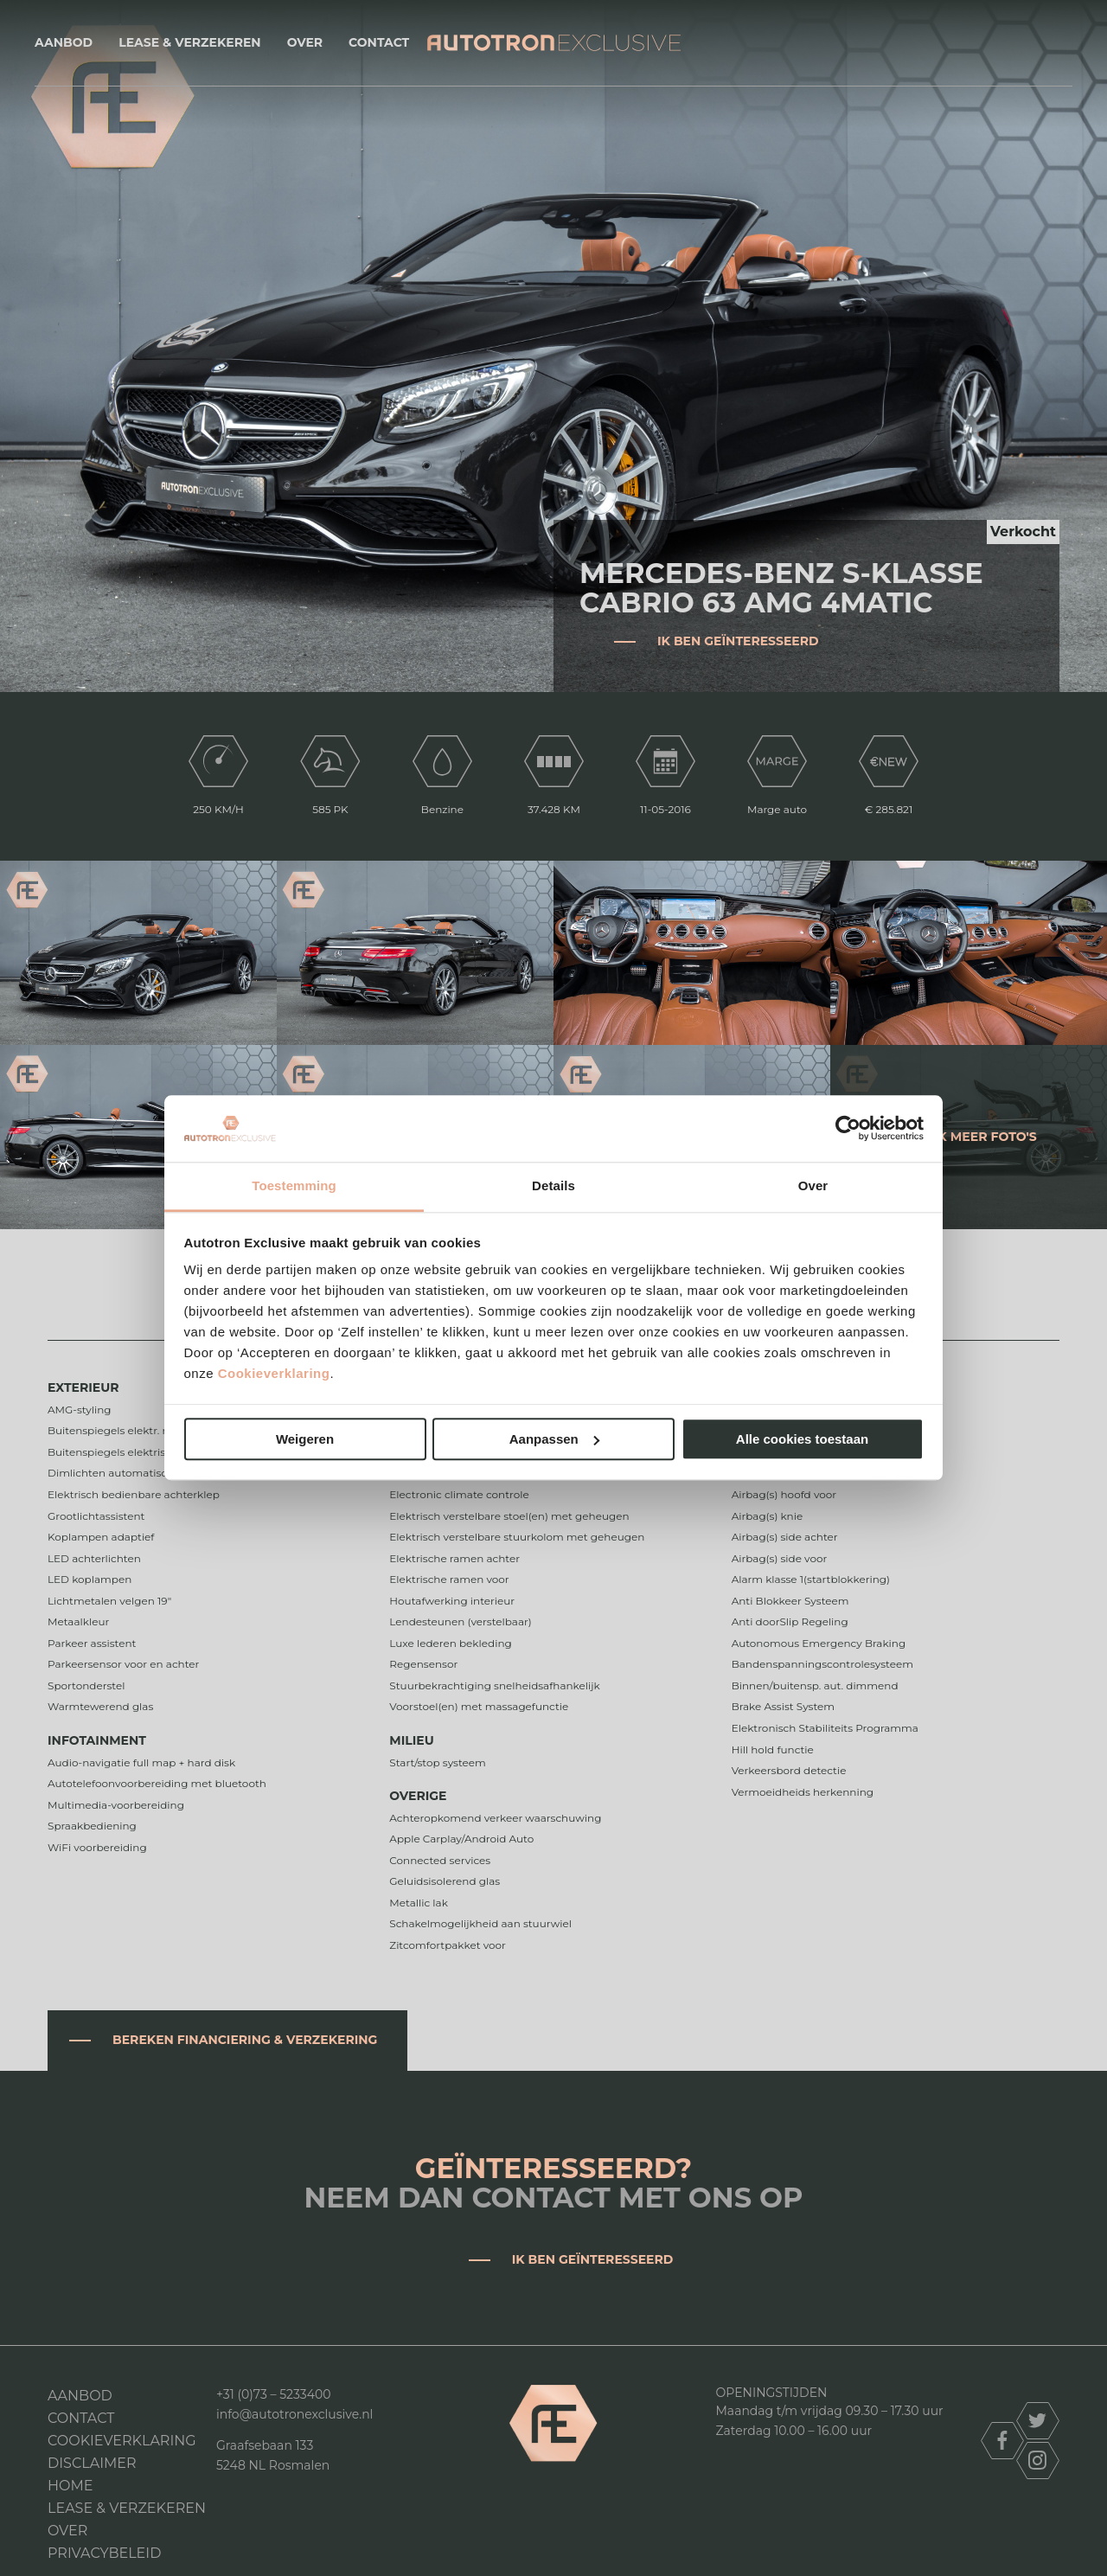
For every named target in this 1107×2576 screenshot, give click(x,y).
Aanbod (64, 42)
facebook (1002, 2440)
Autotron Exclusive (554, 43)
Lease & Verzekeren (189, 42)
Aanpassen (554, 1439)
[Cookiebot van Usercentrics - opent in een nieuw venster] (848, 1129)
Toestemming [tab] (294, 1185)
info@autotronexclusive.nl (294, 2414)
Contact (379, 42)
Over (305, 42)
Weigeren (305, 1439)
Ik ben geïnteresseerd (738, 641)
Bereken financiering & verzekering (244, 2039)
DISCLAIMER (92, 2463)
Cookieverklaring (274, 1374)
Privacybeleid (104, 2553)
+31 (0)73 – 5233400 (273, 2394)
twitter (1037, 2420)
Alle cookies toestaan (802, 1439)
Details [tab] (553, 1185)
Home (70, 2485)
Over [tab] (813, 1185)
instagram (1037, 2460)
